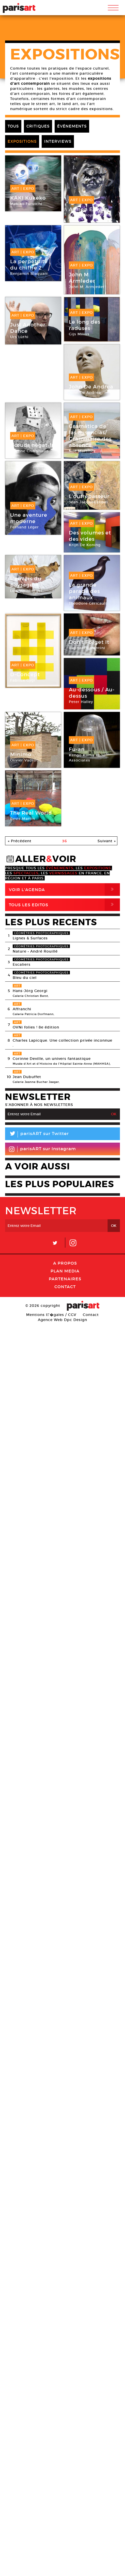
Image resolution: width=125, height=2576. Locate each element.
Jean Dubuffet (27, 1077)
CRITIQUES (38, 126)
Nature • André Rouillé (35, 951)
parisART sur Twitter (37, 1134)
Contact (65, 1286)
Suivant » (107, 841)
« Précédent (20, 841)
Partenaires (65, 1278)
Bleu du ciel (25, 977)
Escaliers (21, 964)
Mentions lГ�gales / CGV (51, 1314)
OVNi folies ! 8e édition (36, 1027)
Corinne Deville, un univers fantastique (52, 1058)
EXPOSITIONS (22, 141)
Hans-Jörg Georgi (30, 990)
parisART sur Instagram (42, 1149)
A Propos (65, 1263)
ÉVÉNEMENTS (72, 126)
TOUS (13, 126)
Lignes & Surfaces (30, 938)
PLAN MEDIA (65, 1270)
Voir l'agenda (64, 889)
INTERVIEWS (57, 141)
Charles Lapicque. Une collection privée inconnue (62, 1040)
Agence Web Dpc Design (62, 1319)
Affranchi (22, 1009)
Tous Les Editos (64, 904)
